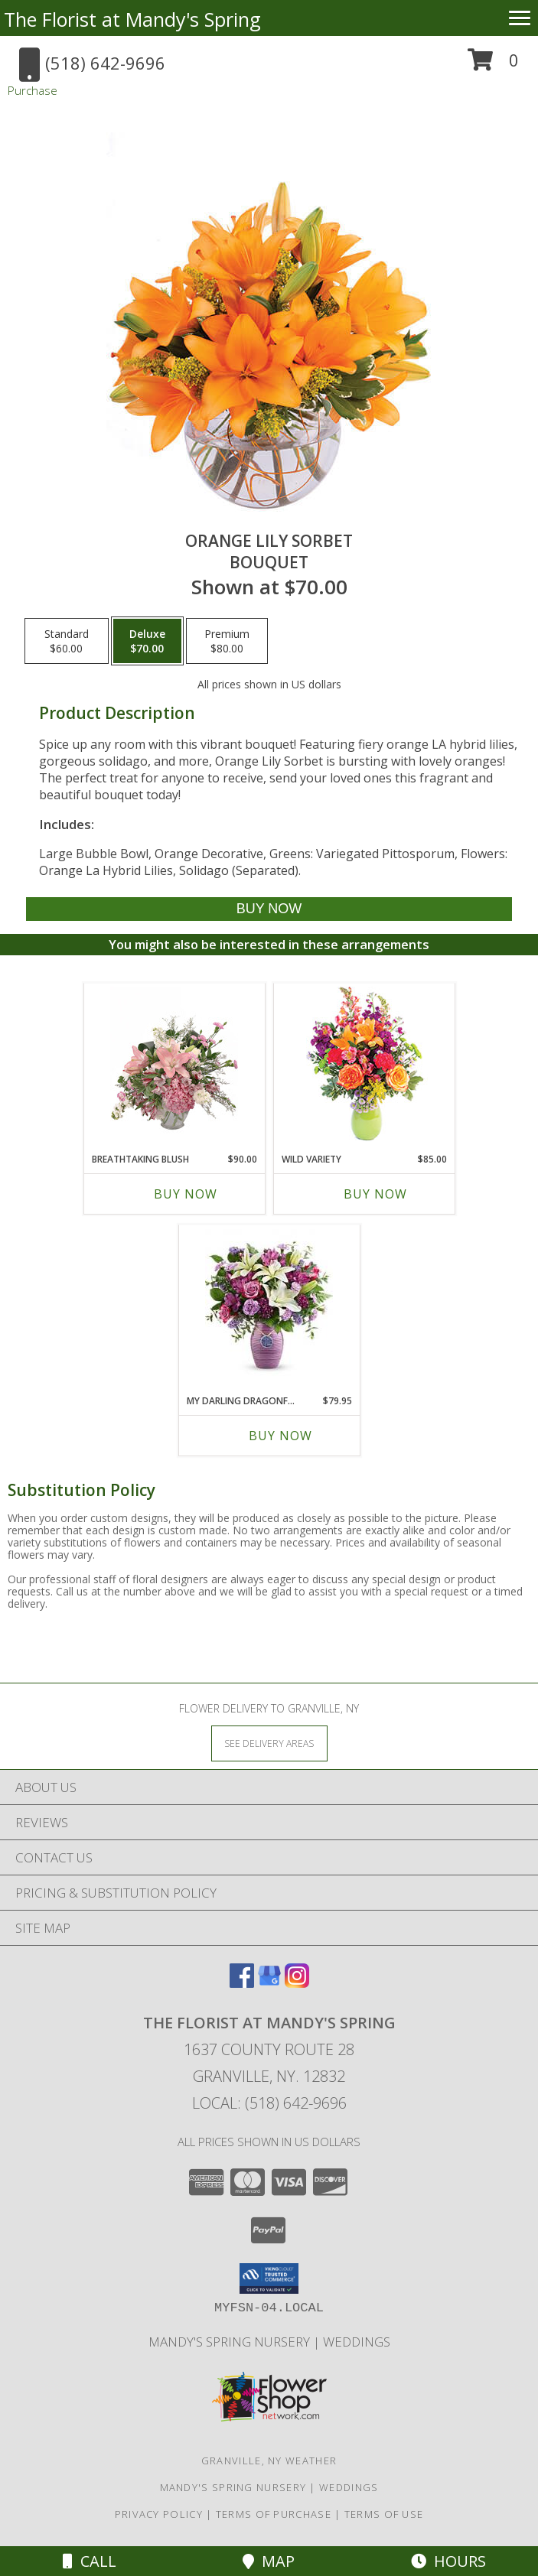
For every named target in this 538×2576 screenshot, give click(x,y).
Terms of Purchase (273, 2514)
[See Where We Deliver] (269, 1742)
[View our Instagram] (297, 1983)
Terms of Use (384, 2514)
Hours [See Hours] (448, 2561)
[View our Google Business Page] (269, 1983)
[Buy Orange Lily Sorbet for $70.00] (269, 909)
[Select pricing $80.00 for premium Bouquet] (227, 641)
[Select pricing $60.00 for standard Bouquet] (66, 641)
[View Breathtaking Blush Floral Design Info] (174, 1064)
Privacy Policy (159, 2514)
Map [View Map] (269, 2561)
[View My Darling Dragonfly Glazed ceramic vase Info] (269, 1305)
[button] (493, 65)
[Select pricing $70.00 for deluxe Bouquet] (147, 641)
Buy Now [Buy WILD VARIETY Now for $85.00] (375, 1194)
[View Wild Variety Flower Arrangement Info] (364, 1064)
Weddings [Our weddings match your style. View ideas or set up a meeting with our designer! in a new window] (356, 2341)
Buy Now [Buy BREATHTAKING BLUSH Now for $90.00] (185, 1194)
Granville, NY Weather (269, 2460)
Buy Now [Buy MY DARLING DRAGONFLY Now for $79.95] (280, 1435)
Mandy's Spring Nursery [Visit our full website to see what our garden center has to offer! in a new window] (230, 2341)
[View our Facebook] (242, 1983)
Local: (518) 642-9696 (269, 2103)
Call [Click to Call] (89, 2561)
